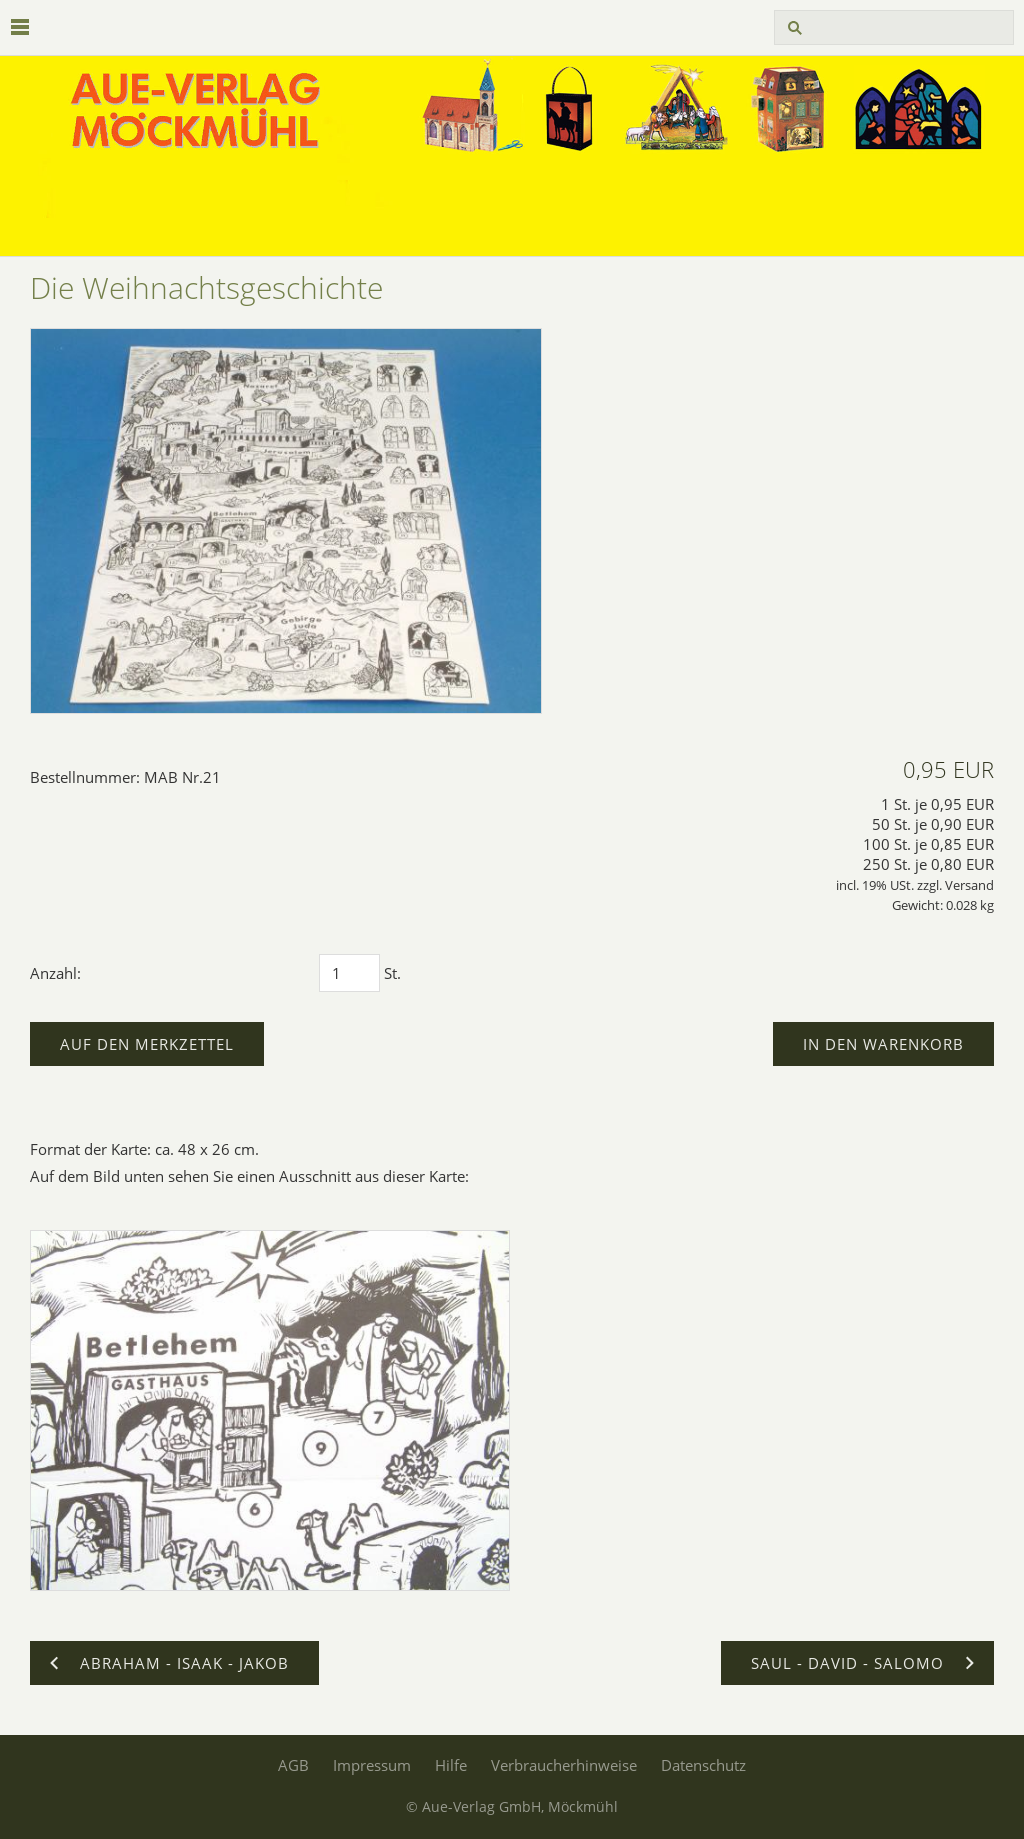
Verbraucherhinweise (564, 1765)
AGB (293, 1765)
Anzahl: (55, 973)
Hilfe (451, 1765)
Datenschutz (703, 1765)
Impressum (372, 1765)
